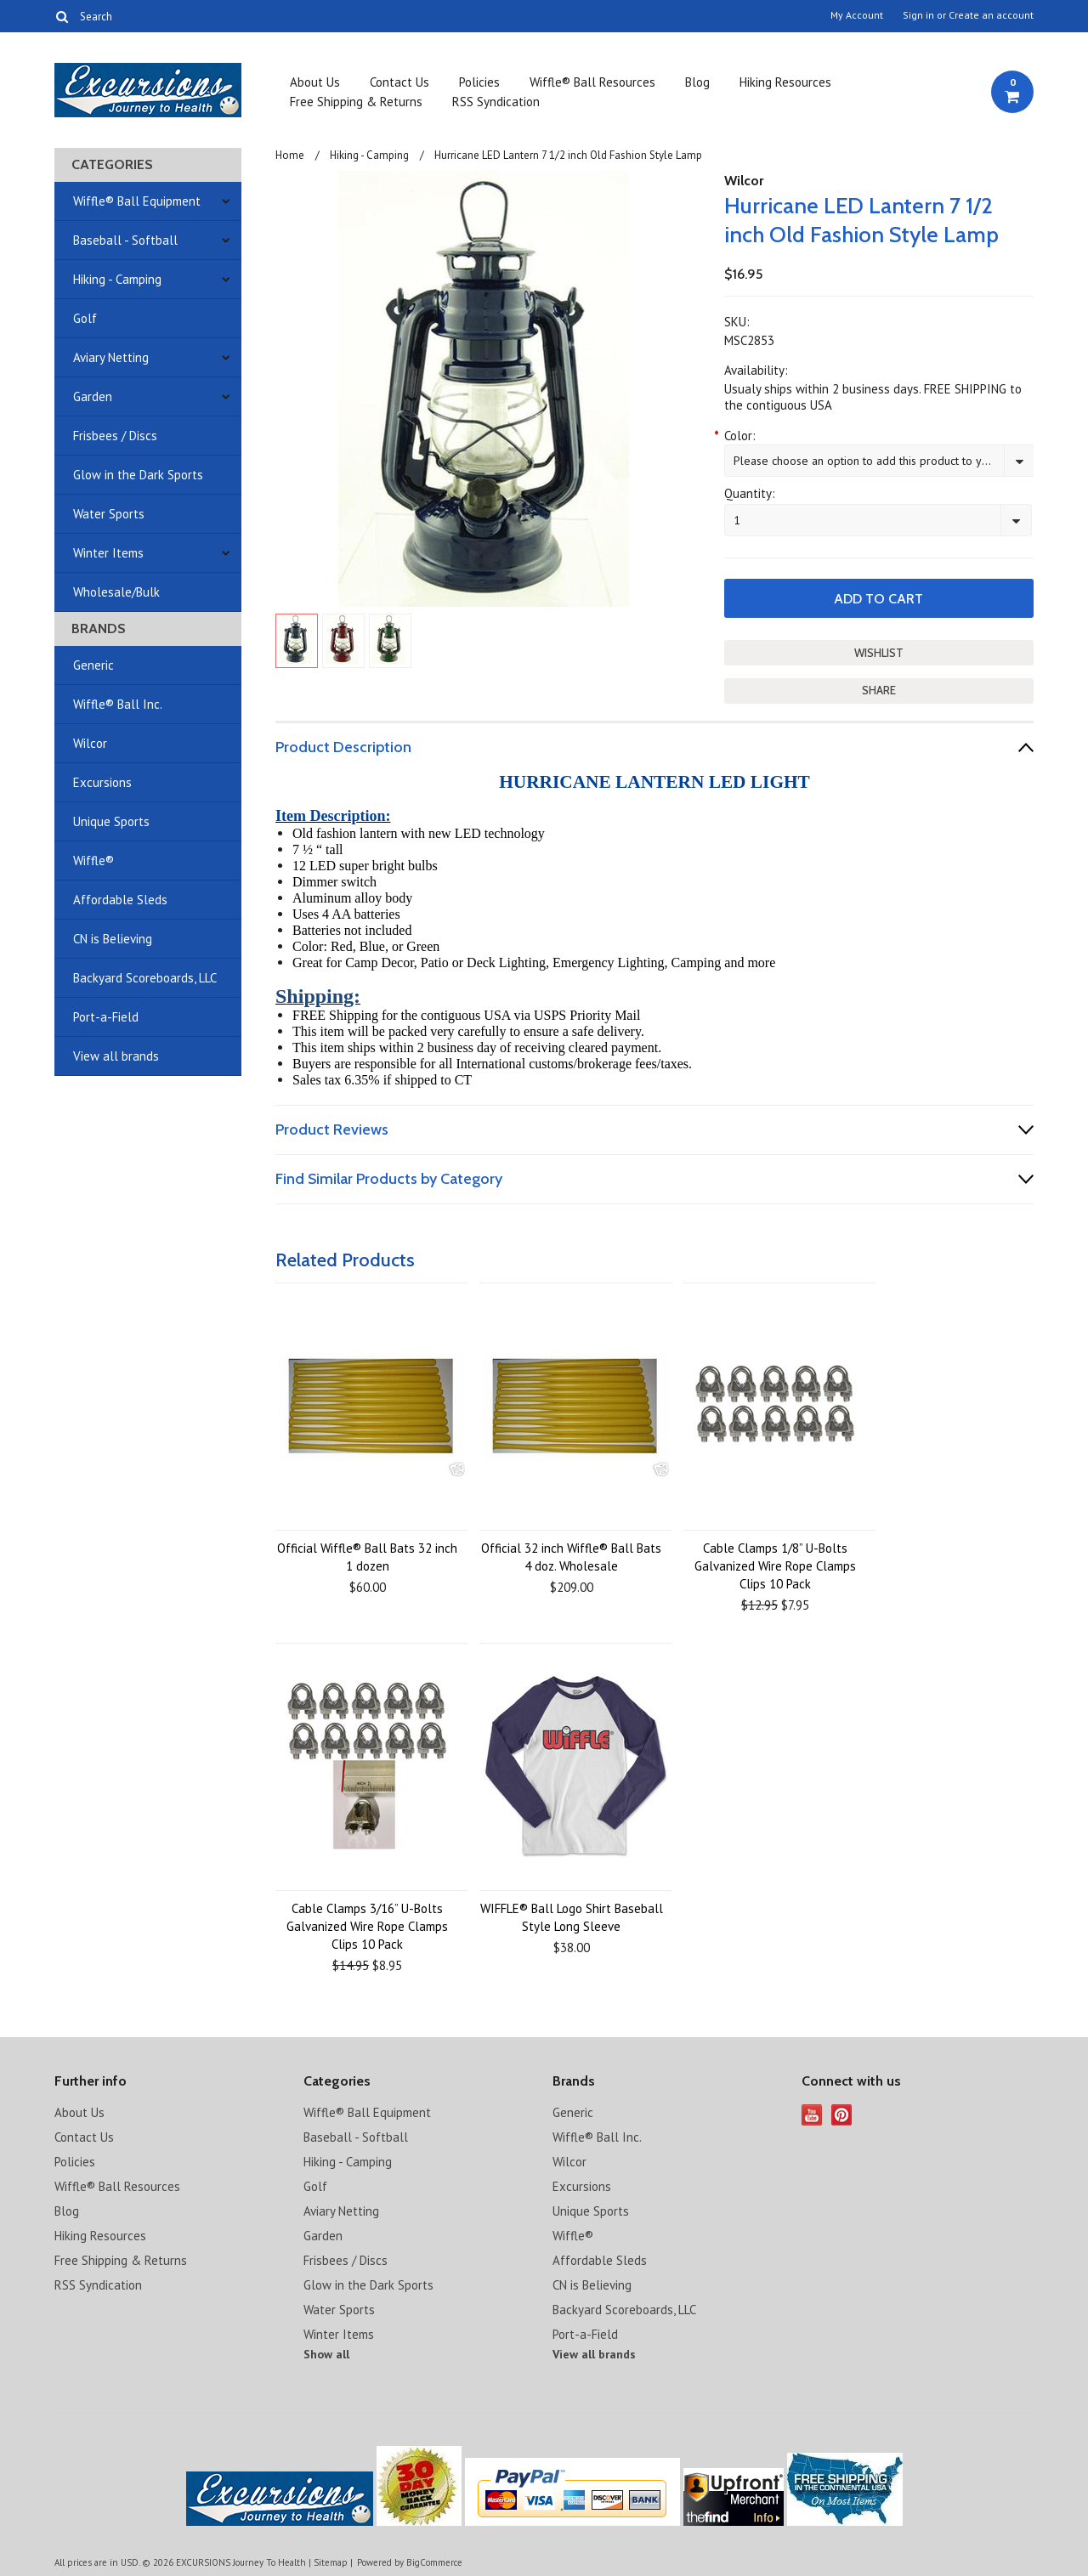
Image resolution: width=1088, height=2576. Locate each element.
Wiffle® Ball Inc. (117, 704)
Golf (85, 318)
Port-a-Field (106, 1017)
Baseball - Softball (125, 240)
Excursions (102, 782)
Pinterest (842, 2115)
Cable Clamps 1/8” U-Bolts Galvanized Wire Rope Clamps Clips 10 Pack (775, 1566)
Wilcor (90, 743)
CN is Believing (112, 939)
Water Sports (108, 514)
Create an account (991, 15)
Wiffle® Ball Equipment (137, 201)
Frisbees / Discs (115, 435)
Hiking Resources (785, 82)
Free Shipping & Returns (356, 101)
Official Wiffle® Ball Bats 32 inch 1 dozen (367, 1557)
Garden (92, 396)
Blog (697, 82)
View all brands (116, 1056)
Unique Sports (111, 821)
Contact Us (399, 82)
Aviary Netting (111, 357)
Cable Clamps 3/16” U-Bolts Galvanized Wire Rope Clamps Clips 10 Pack (367, 1926)
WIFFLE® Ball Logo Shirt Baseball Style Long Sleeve (571, 1917)
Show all (326, 2354)
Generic (93, 665)
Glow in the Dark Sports (138, 475)
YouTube (812, 2115)
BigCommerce (434, 2562)
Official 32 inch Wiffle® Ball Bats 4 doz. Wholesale (571, 1557)
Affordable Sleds (120, 900)
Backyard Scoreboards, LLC (145, 978)
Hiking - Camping (117, 279)
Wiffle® (93, 860)
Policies (479, 82)
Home (289, 155)
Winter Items (108, 553)
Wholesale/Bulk (116, 592)
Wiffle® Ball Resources (592, 82)
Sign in (918, 15)
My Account (856, 15)
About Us (315, 82)
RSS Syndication (496, 101)
